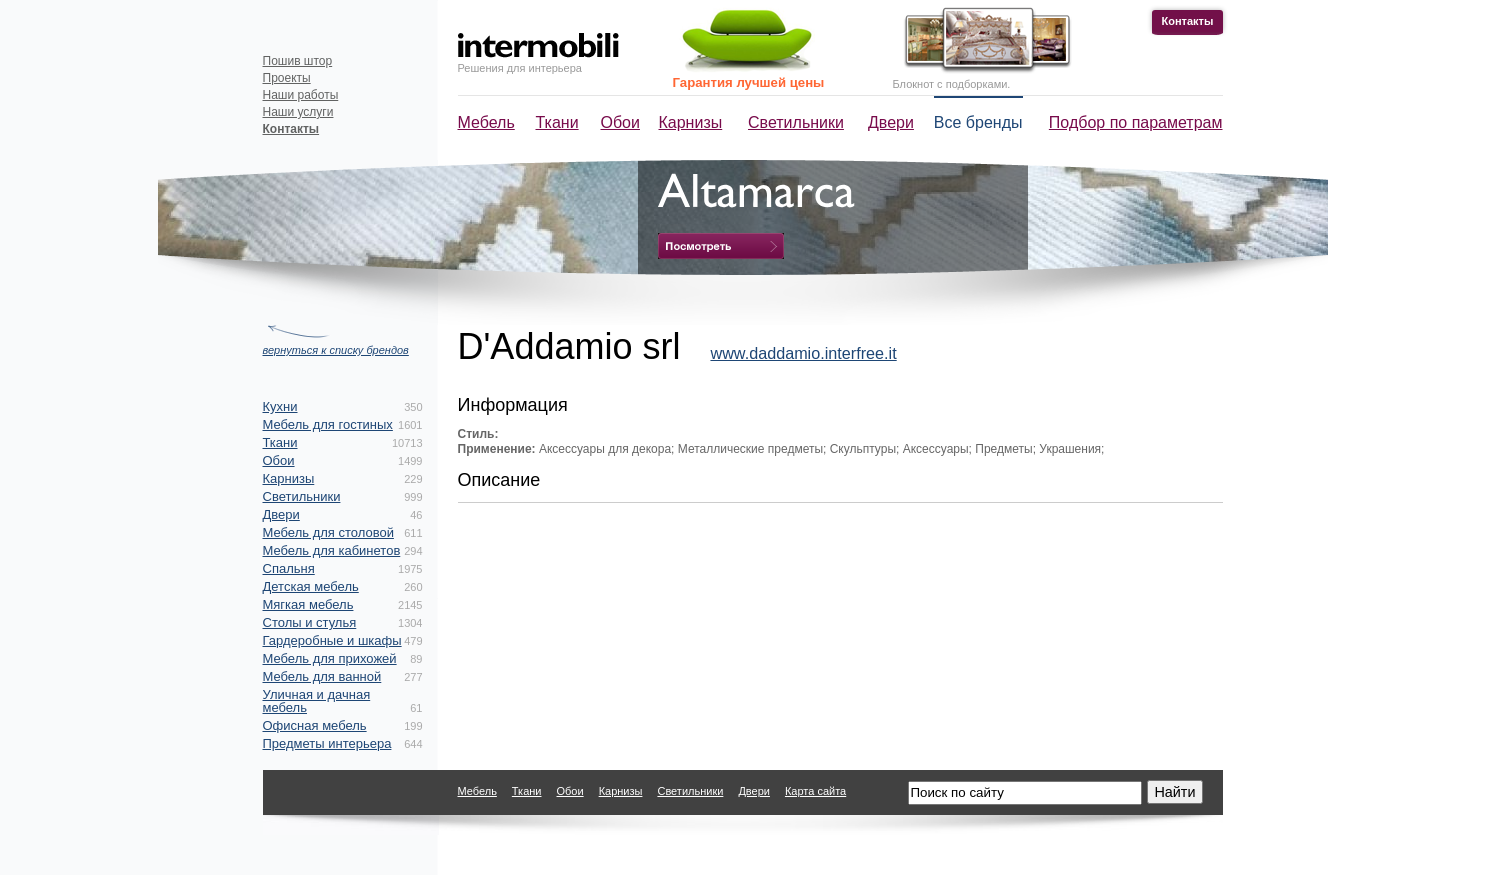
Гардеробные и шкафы (332, 640)
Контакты (1188, 21)
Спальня (289, 568)
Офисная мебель (315, 725)
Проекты (287, 78)
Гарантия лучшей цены (749, 82)
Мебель (486, 122)
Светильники (796, 122)
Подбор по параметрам (1136, 122)
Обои (620, 122)
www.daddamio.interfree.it (803, 353)
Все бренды (978, 122)
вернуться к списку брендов (336, 350)
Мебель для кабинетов (332, 550)
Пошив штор (298, 61)
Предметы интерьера (327, 743)
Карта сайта (815, 791)
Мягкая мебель (308, 604)
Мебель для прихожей (330, 658)
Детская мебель (311, 586)
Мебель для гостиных (328, 424)
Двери (891, 122)
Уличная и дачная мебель (317, 701)
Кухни (280, 406)
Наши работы (301, 95)
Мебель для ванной (322, 676)
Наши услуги (298, 112)
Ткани (557, 122)
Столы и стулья (310, 622)
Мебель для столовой (328, 532)
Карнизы (691, 122)
